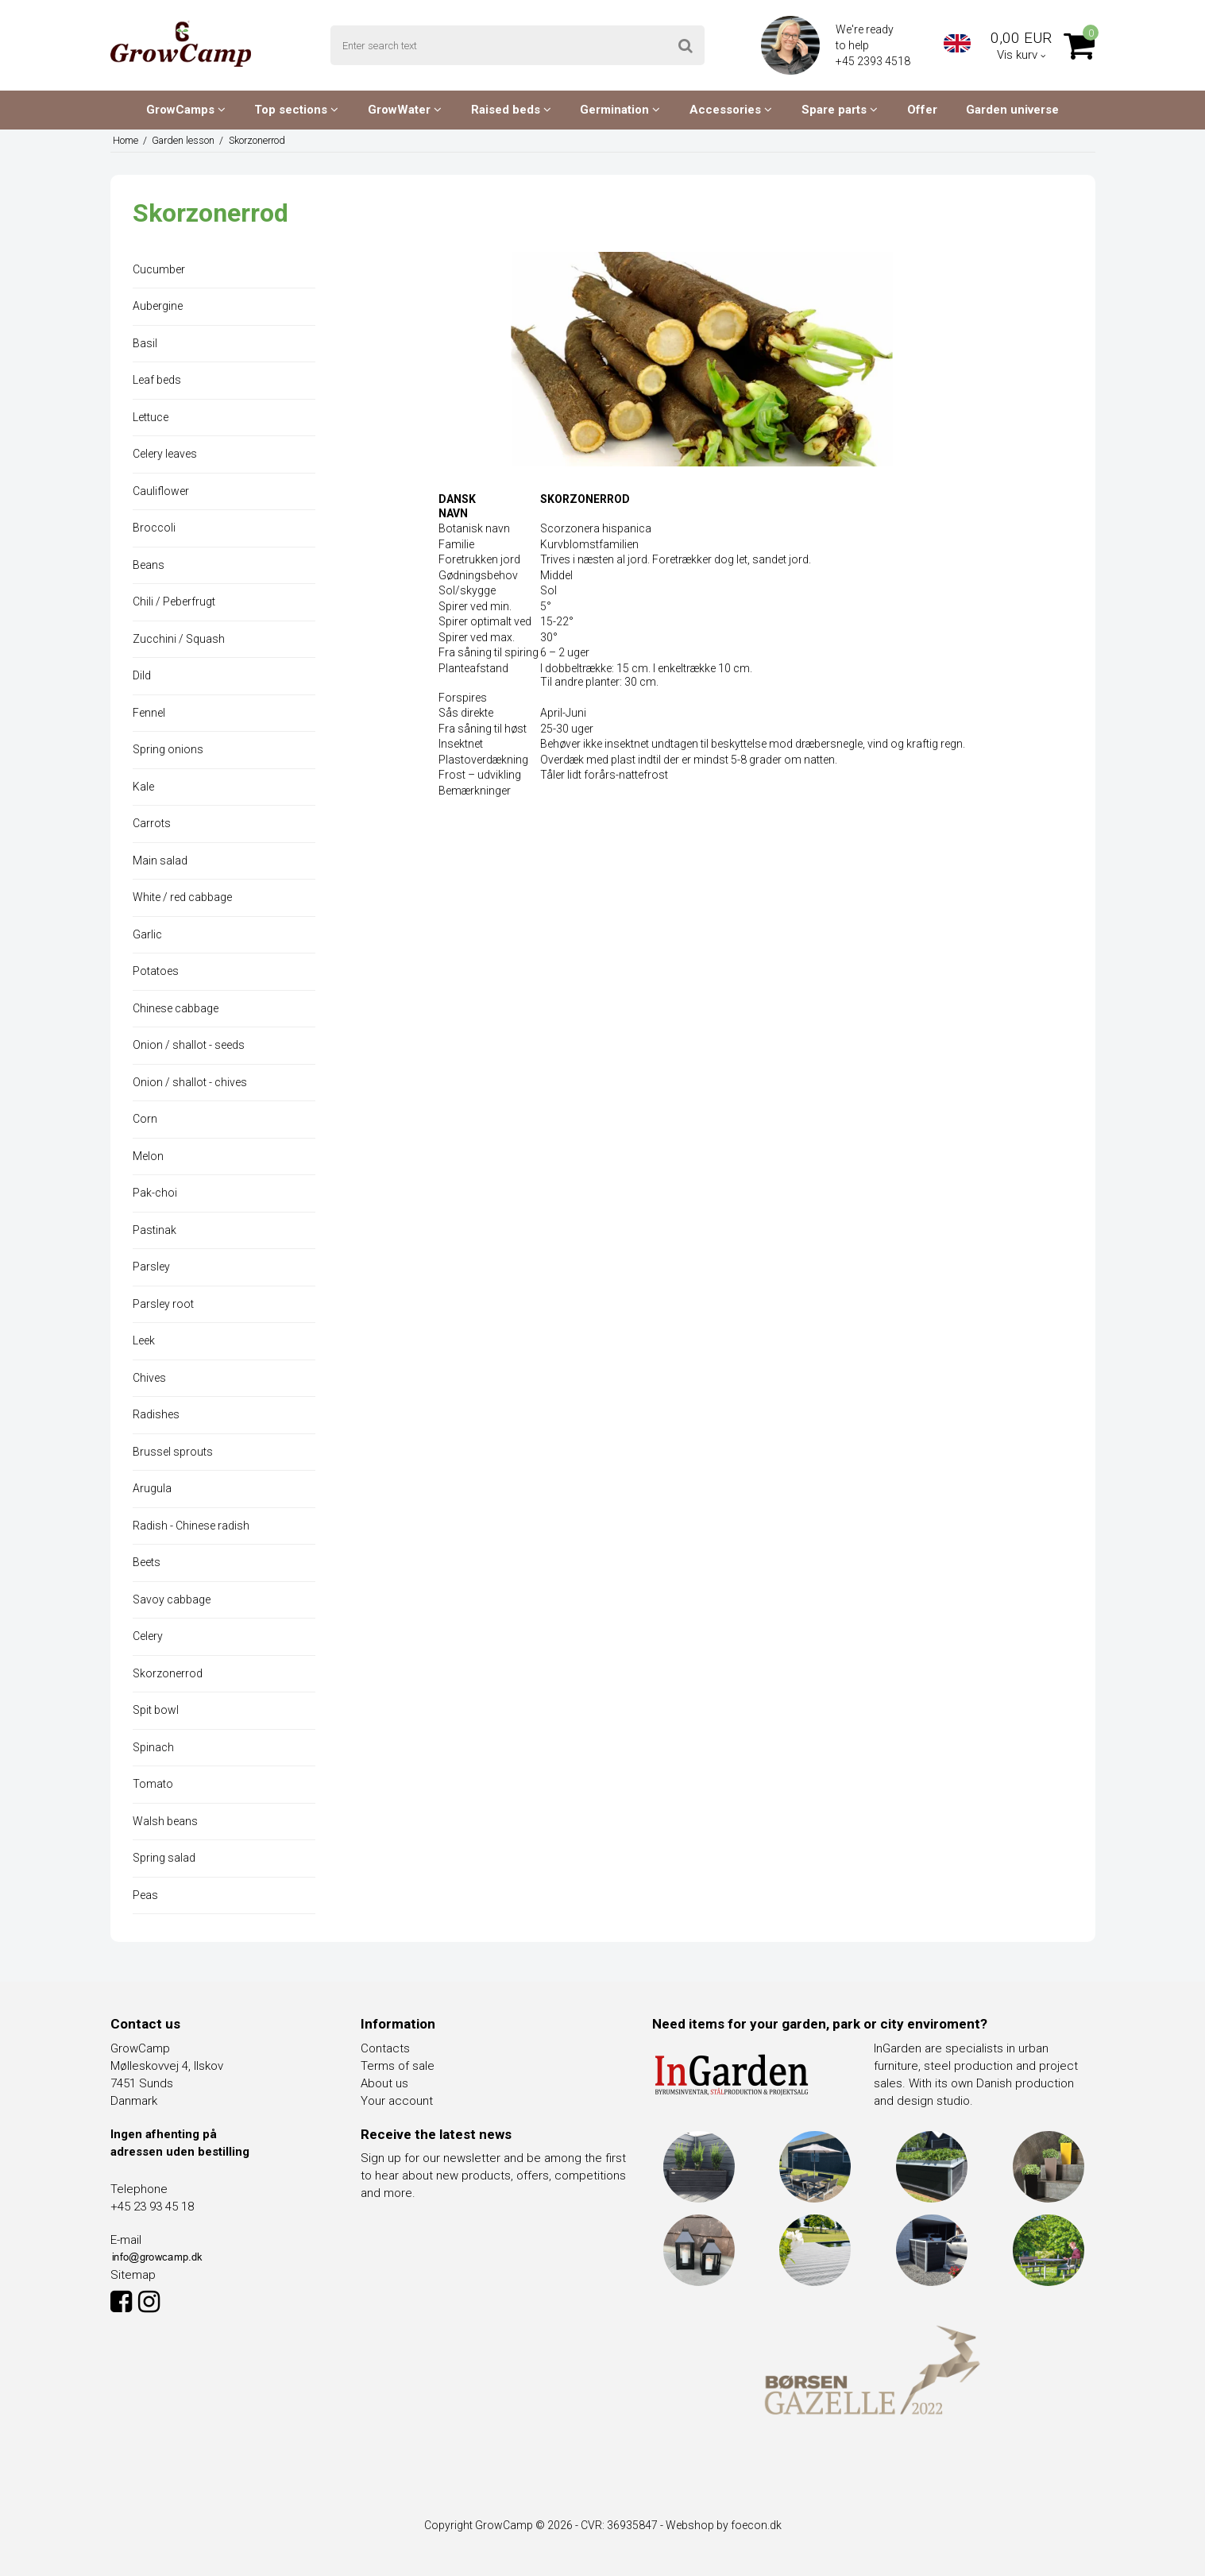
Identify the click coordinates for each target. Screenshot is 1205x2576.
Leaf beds (157, 379)
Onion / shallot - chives (190, 1082)
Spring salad (164, 1857)
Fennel (149, 712)
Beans (148, 565)
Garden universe (1012, 109)
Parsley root (163, 1304)
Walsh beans (165, 1821)
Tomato (153, 1783)
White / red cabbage (182, 897)
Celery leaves (165, 453)
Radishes (156, 1414)
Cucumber (159, 269)
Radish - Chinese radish (191, 1525)
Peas (145, 1895)
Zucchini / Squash (179, 638)
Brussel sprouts (173, 1451)
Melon (148, 1156)
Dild (142, 675)
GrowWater (405, 109)
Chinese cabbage (175, 1008)
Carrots (152, 823)
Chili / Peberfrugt (174, 601)
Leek (144, 1340)
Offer (922, 109)
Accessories (730, 109)
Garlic (147, 934)
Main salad (160, 860)
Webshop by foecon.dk (724, 2525)
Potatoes (156, 971)
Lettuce (150, 417)
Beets (146, 1562)
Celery (148, 1636)
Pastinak (154, 1230)
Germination (620, 109)
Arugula (152, 1488)
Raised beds (511, 109)
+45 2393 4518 (874, 61)
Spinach (153, 1747)
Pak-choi (155, 1192)
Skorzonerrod (168, 1673)
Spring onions (168, 749)
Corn (145, 1118)
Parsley (151, 1266)
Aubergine (158, 306)
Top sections (296, 109)
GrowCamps (186, 109)
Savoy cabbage (171, 1599)
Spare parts (839, 109)
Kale (143, 786)
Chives (149, 1377)
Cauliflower (161, 491)
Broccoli (154, 527)
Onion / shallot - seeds (189, 1045)
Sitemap (133, 2275)
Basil (145, 343)
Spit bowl (156, 1710)
